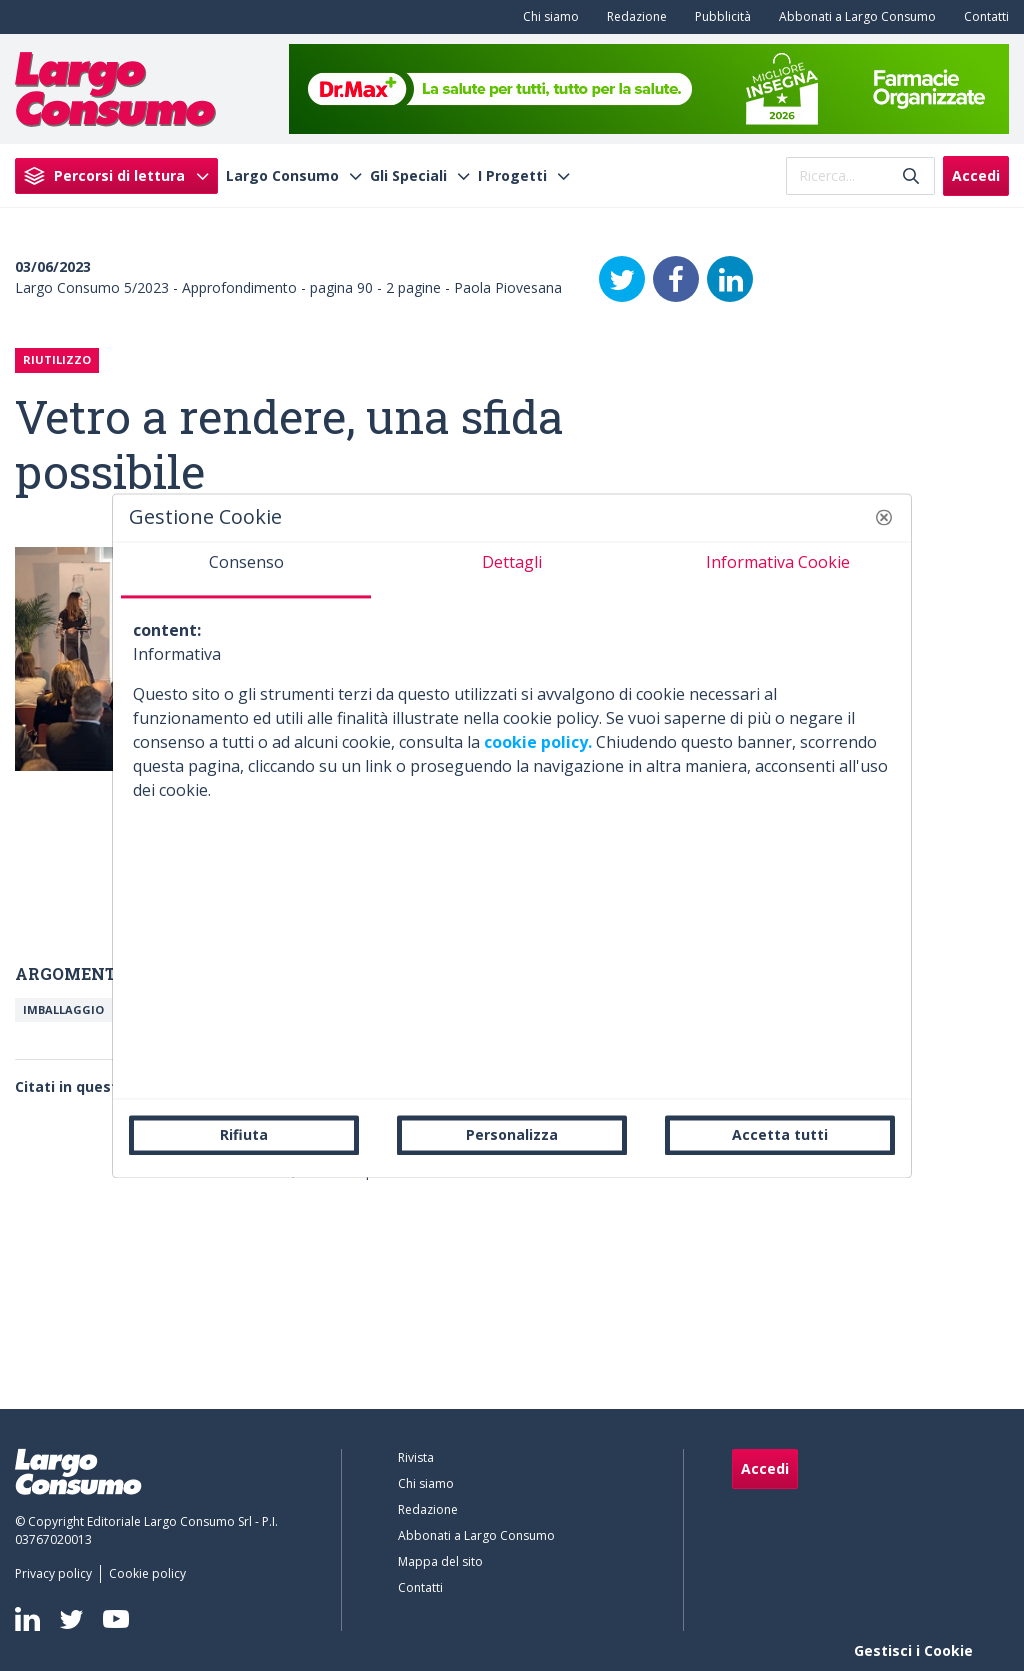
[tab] (246, 570)
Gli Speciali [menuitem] (408, 176)
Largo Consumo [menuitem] (282, 176)
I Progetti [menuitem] (512, 176)
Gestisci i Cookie (913, 1650)
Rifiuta (244, 1134)
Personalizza (512, 1134)
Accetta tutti (780, 1134)
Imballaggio (63, 1009)
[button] (884, 517)
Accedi (976, 175)
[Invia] (911, 175)
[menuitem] (547, 17)
